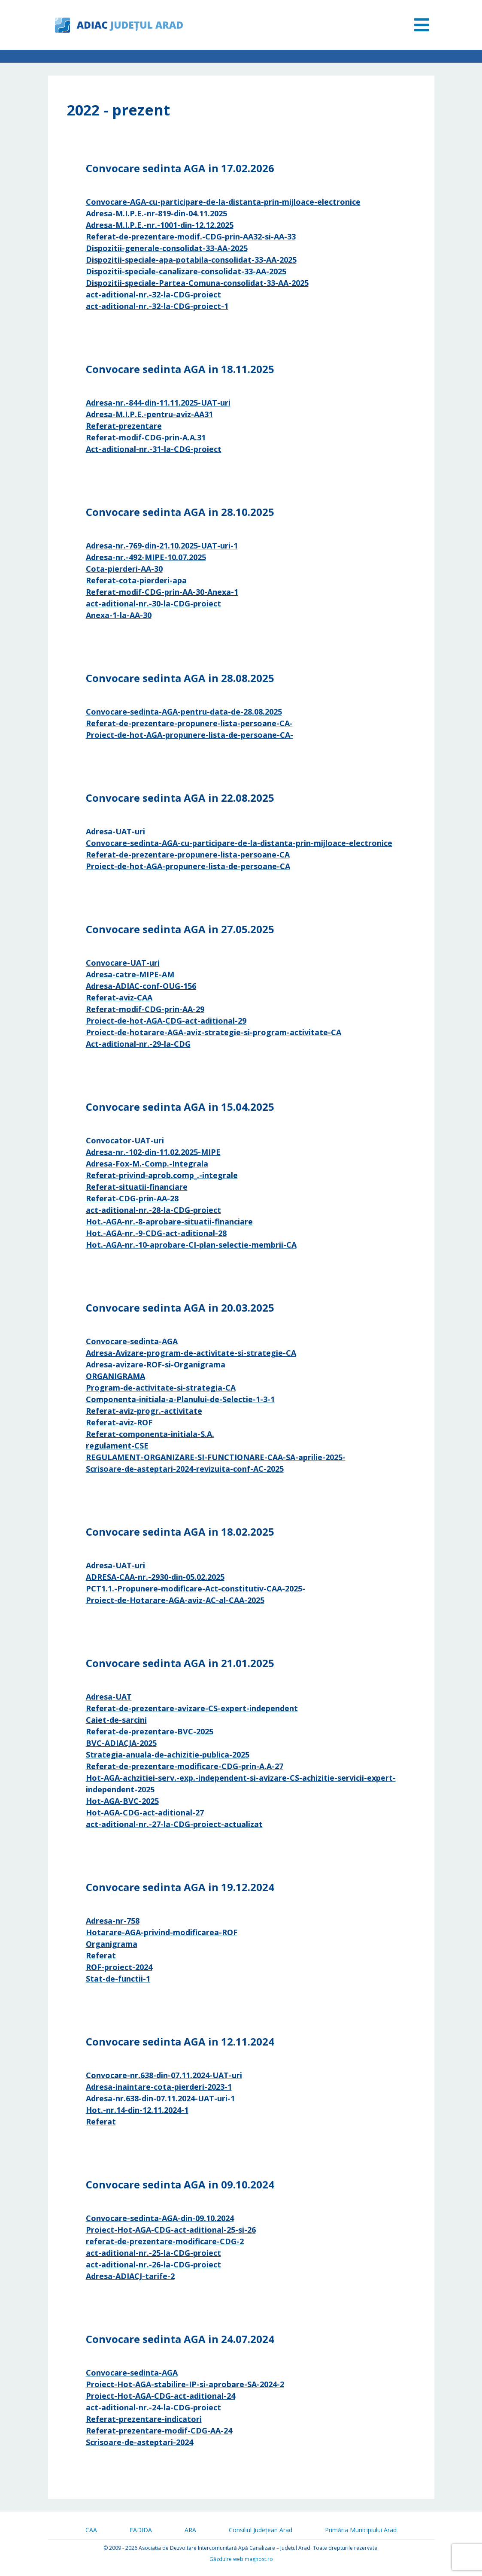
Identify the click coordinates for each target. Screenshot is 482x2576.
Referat (101, 1955)
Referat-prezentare (124, 426)
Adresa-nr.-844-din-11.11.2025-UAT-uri (158, 402)
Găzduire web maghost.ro (241, 2559)
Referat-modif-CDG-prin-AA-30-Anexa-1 (162, 592)
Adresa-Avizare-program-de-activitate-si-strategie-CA (191, 1353)
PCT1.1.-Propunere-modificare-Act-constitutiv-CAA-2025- (195, 1588)
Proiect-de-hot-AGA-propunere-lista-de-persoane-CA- (189, 735)
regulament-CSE (117, 1445)
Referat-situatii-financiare (137, 1187)
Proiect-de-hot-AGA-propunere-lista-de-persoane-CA (188, 866)
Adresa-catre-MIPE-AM (130, 974)
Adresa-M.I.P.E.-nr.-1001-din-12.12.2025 (159, 225)
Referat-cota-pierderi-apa (136, 580)
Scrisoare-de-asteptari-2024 (139, 2442)
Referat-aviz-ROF (119, 1422)
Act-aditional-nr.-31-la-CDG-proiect (153, 449)
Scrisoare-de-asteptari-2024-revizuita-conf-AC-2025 (185, 1469)
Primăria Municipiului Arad (361, 2530)
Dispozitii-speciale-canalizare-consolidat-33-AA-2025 (186, 271)
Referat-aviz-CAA (119, 997)
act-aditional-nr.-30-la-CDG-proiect (153, 603)
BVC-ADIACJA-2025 (121, 1743)
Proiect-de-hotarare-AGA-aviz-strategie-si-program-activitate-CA (213, 1032)
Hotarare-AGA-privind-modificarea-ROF (161, 1932)
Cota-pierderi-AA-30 (124, 569)
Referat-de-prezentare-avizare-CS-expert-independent (192, 1708)
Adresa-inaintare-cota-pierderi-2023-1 (159, 2087)
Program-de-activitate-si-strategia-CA (161, 1387)
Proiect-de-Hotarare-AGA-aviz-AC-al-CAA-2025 (175, 1600)
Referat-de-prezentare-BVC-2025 (149, 1731)
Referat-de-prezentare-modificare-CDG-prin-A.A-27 (184, 1766)
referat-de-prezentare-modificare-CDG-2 (165, 2241)
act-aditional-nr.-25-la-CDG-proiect (153, 2253)
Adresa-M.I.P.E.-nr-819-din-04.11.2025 (156, 213)
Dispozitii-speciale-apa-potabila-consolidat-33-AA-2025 (191, 260)
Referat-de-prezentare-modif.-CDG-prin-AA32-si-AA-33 (191, 236)
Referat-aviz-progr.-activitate (144, 1411)
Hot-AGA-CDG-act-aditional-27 (145, 1812)
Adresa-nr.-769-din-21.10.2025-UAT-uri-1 (162, 545)
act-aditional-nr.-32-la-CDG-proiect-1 (157, 306)
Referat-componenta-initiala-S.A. (150, 1434)
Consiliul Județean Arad (260, 2530)
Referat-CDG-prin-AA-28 (132, 1198)
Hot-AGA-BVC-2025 (122, 1801)
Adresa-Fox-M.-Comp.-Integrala (147, 1163)
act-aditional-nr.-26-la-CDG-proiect (153, 2264)
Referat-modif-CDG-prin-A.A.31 (146, 437)
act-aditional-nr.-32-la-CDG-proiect (153, 294)
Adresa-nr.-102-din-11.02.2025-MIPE (153, 1152)
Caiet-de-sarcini (116, 1720)
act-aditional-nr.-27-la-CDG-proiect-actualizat (174, 1824)
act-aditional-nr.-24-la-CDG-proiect (153, 2407)
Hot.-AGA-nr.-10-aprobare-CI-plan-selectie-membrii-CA (191, 1245)
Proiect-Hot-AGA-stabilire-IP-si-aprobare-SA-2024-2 (185, 2384)
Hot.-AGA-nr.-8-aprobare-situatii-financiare (169, 1221)
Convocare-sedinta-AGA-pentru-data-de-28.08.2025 (184, 711)
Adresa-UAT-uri (115, 831)
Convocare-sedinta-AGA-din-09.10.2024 (160, 2218)
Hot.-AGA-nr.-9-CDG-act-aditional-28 (156, 1233)
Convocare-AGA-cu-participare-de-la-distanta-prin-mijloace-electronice (223, 202)
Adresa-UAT (109, 1696)
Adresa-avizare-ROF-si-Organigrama (155, 1364)
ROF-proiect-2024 (119, 1967)
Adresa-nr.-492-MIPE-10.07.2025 (146, 557)
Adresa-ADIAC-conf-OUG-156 (141, 986)
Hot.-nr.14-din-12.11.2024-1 (137, 2110)
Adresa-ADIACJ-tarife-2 (130, 2276)
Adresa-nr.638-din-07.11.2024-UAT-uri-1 (160, 2098)
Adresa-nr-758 (112, 1920)
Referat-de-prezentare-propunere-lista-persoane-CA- (189, 723)
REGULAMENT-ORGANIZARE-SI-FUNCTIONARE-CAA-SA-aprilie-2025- (216, 1457)
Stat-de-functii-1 (118, 1978)
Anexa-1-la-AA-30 (119, 615)
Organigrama (111, 1944)
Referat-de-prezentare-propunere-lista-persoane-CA (188, 854)
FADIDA (141, 2530)
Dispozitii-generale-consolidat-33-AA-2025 (167, 248)
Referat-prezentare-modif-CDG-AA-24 (159, 2430)
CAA (91, 2530)
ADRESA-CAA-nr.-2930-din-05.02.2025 (155, 1577)
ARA (190, 2530)
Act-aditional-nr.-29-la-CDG (138, 1044)
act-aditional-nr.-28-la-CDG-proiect (153, 1210)
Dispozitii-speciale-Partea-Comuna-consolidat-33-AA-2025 (197, 283)
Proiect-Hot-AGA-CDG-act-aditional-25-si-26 (171, 2229)
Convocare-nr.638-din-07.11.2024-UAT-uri (164, 2075)
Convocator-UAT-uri (125, 1140)
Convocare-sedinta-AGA (132, 1341)
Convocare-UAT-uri (123, 963)
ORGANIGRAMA (115, 1376)
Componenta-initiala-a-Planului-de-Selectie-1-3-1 (180, 1399)
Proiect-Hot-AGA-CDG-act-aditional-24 (160, 2396)
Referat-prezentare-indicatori (144, 2419)
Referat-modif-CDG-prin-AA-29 (145, 1009)
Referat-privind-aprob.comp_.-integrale (162, 1175)
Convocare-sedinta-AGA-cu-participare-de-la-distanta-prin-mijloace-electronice (239, 843)
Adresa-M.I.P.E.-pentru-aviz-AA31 (149, 414)
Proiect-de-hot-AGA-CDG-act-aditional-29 (166, 1020)
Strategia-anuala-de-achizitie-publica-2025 (167, 1754)
